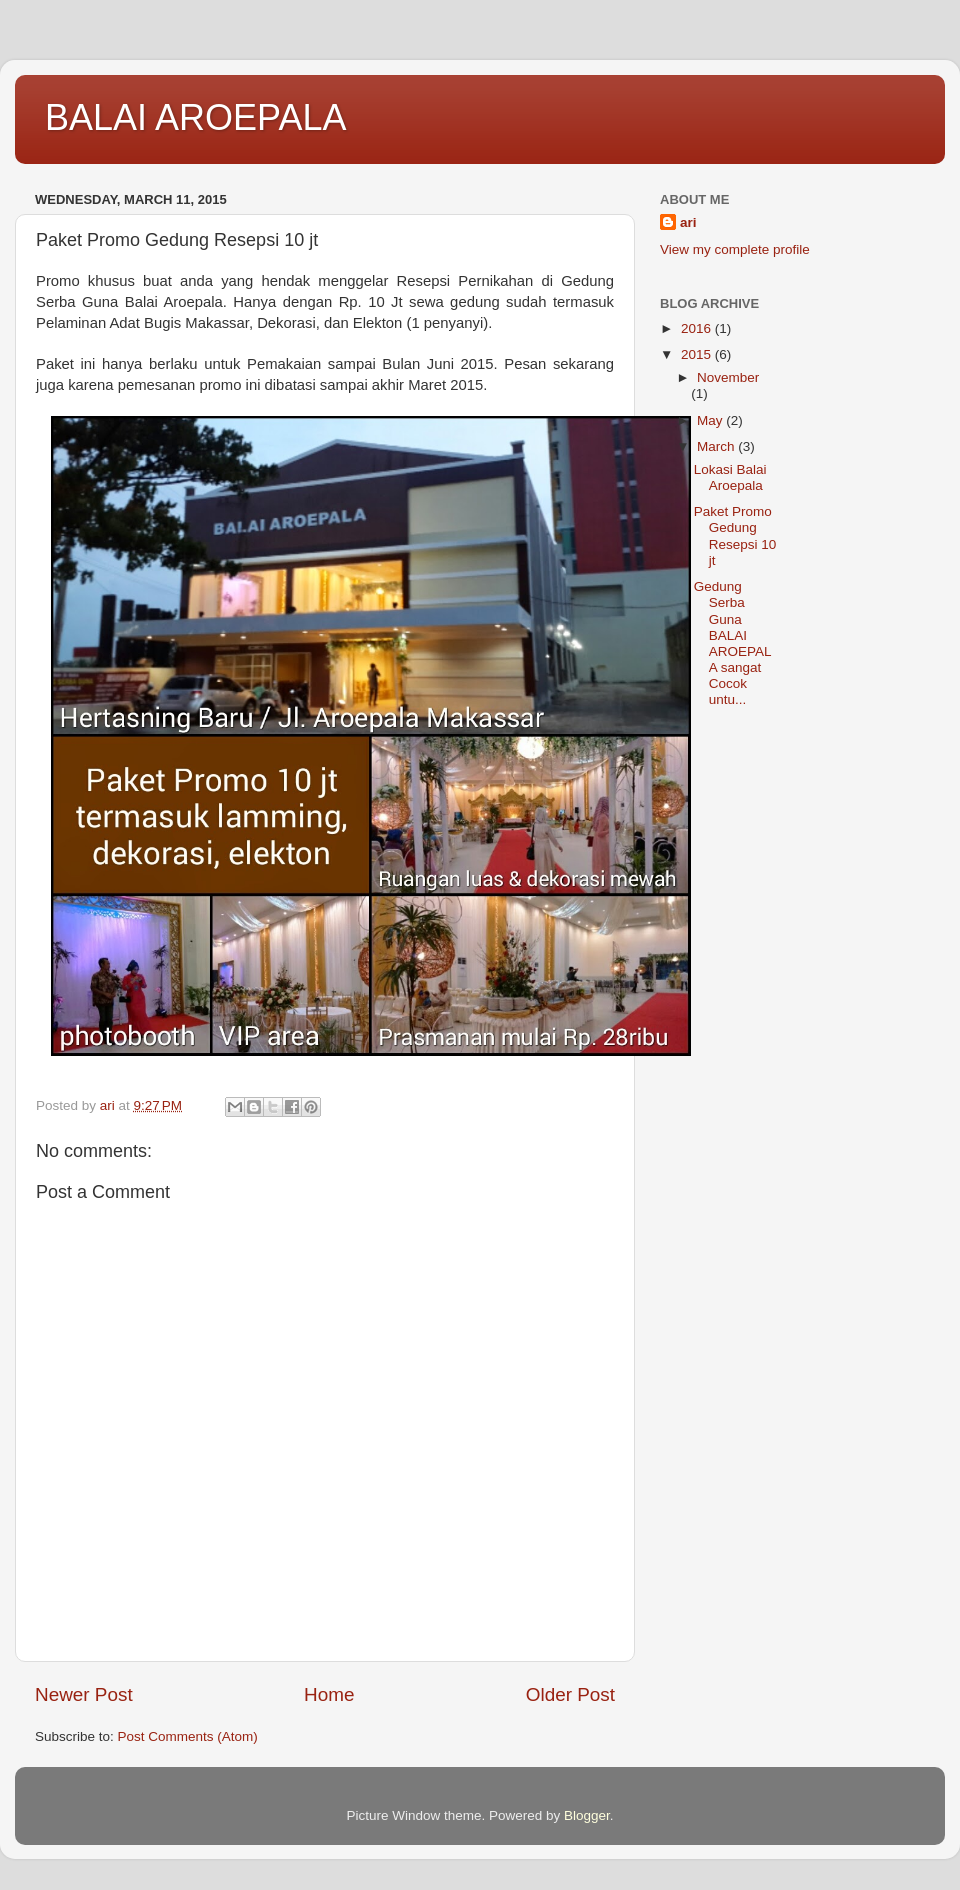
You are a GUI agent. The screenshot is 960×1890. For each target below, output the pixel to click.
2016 (698, 328)
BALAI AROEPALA (195, 117)
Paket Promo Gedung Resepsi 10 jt (735, 536)
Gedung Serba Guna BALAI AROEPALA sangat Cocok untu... (733, 643)
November (728, 377)
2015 (698, 354)
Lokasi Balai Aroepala (730, 477)
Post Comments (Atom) (188, 1736)
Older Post (570, 1694)
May (711, 420)
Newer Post (84, 1694)
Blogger (587, 1815)
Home (329, 1694)
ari (688, 222)
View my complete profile (735, 249)
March (717, 446)
